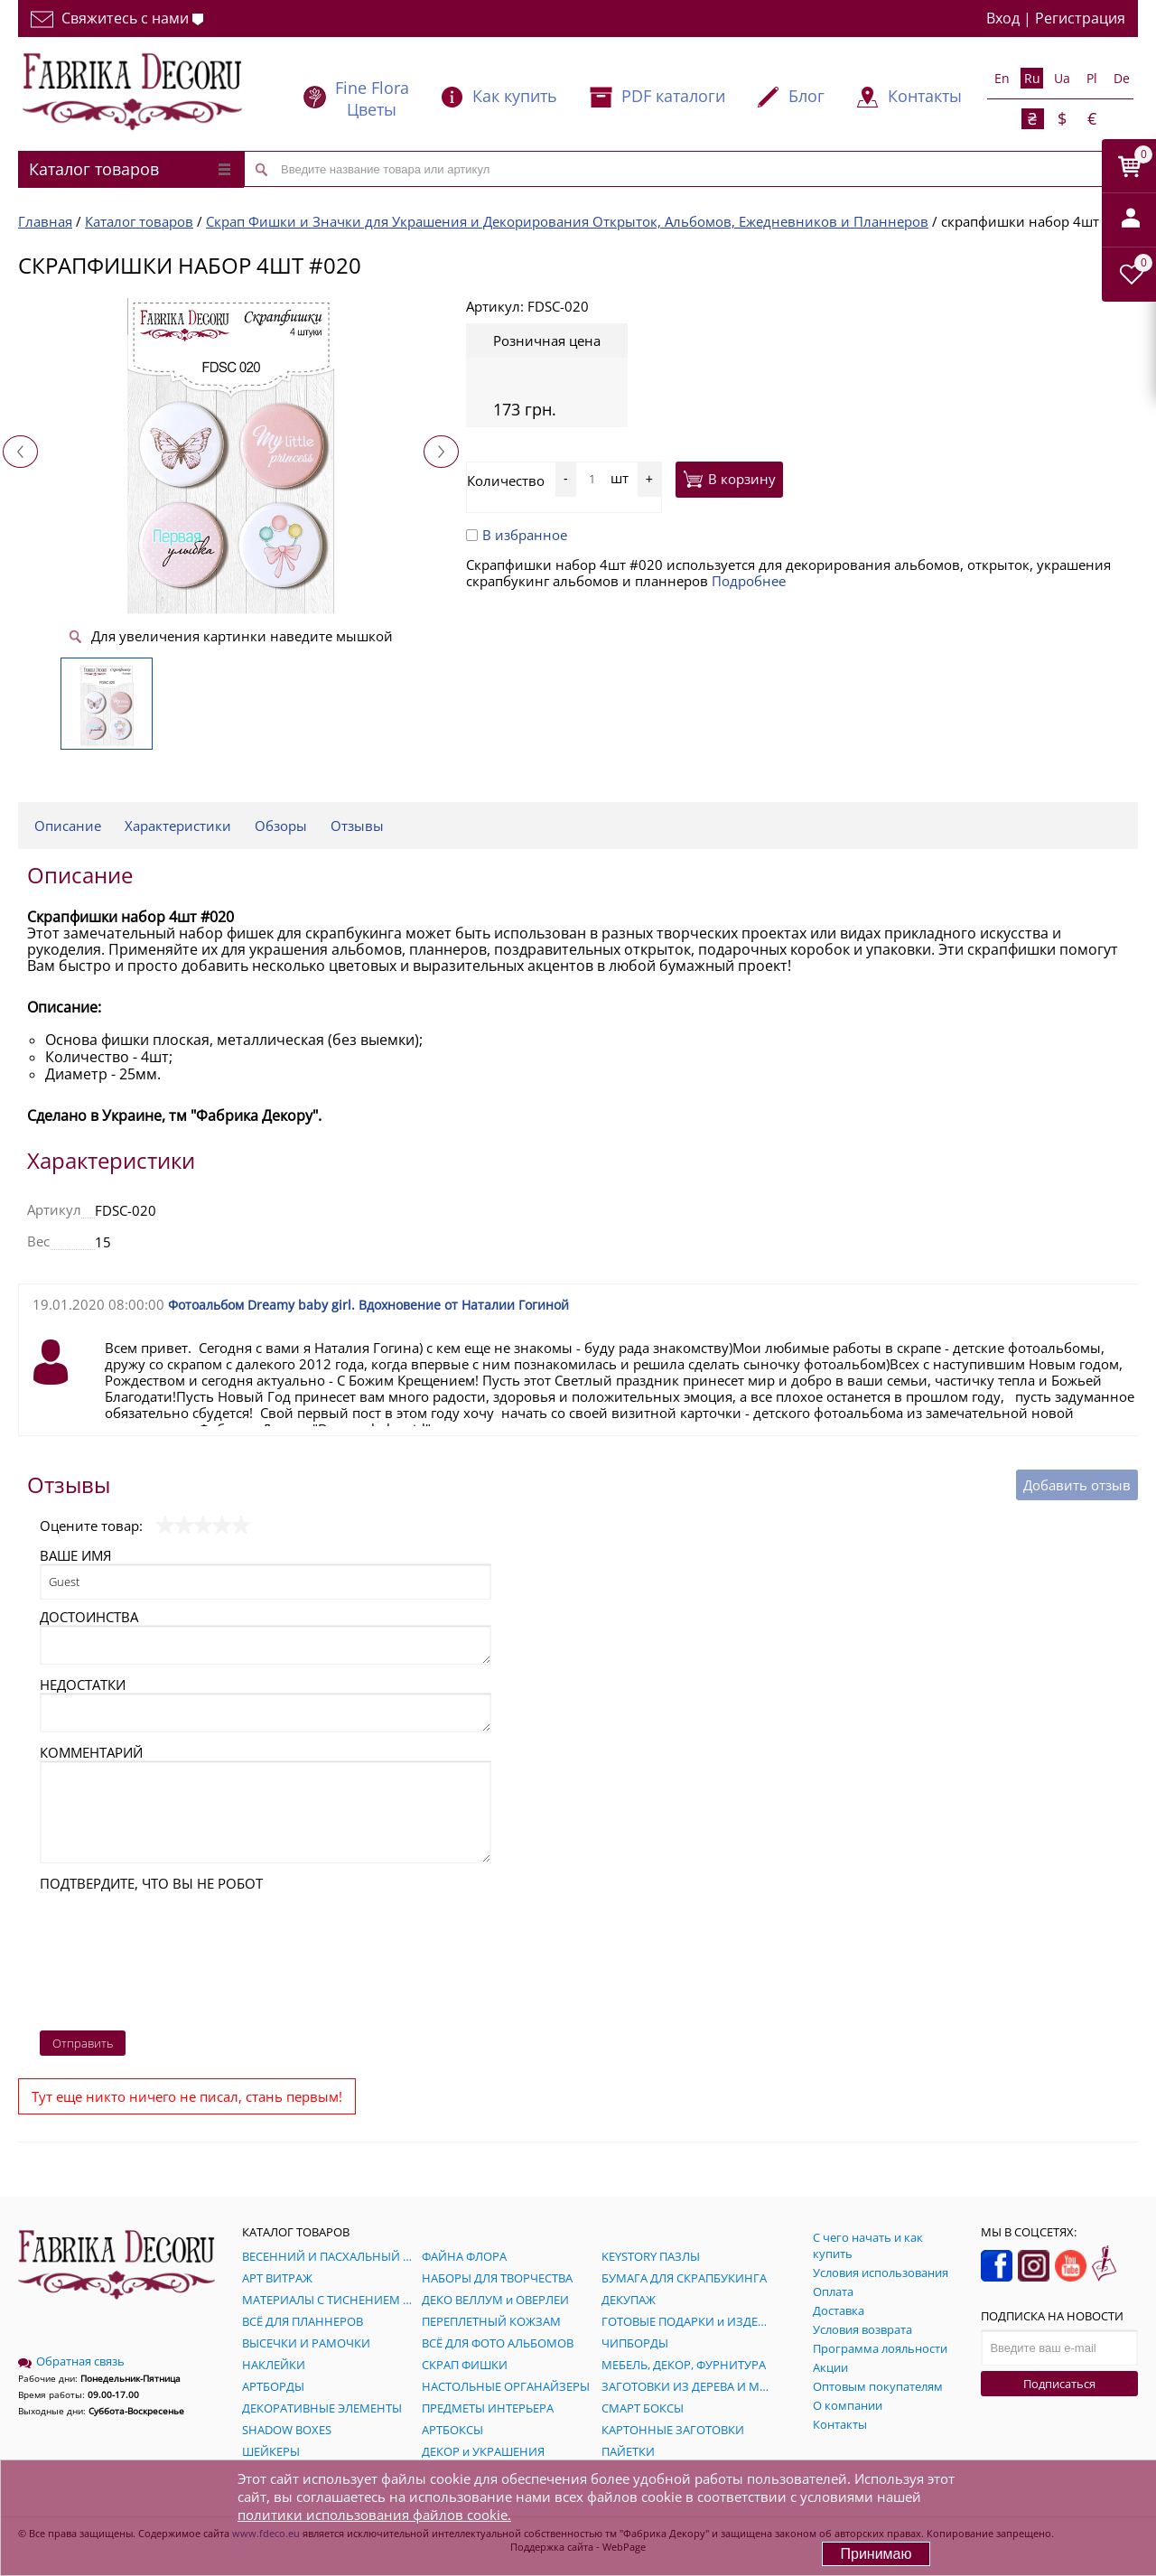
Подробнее (749, 581)
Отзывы (357, 826)
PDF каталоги (673, 96)
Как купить (514, 96)
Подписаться (1059, 2383)
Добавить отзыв (1077, 1485)
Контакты (925, 96)
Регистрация (1080, 18)
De (1122, 78)
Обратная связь (71, 2361)
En (1002, 78)
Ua (1062, 78)
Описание (67, 826)
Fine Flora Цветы (372, 98)
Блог (806, 96)
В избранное (516, 535)
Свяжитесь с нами (117, 18)
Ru (1032, 78)
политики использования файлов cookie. (374, 2515)
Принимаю (875, 2554)
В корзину (729, 479)
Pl (1091, 78)
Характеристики (178, 826)
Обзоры (281, 826)
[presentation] (114, 1956)
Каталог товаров (129, 169)
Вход (1003, 18)
